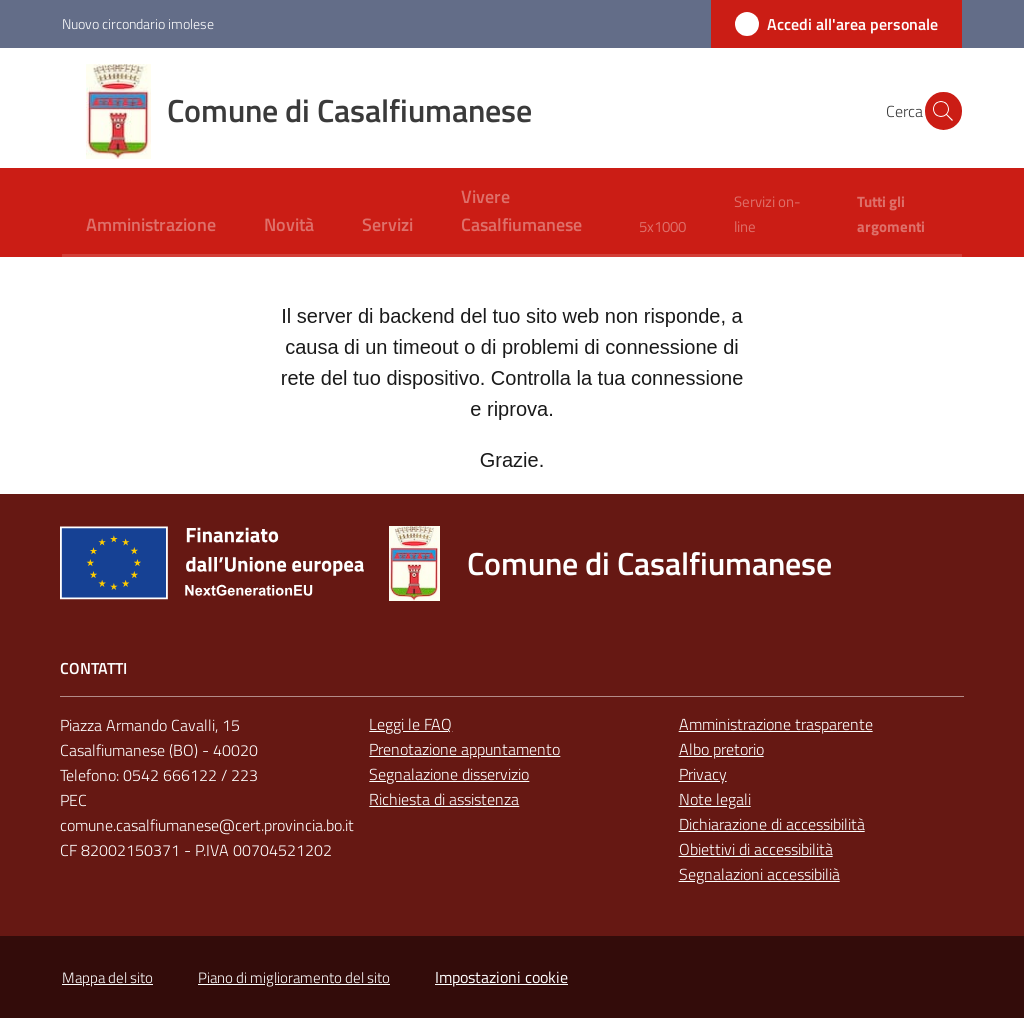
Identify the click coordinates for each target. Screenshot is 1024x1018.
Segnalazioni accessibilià (759, 874)
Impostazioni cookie (501, 977)
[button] (938, 111)
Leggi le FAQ (410, 724)
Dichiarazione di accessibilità (772, 824)
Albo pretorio (721, 749)
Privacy (703, 774)
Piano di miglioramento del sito (294, 977)
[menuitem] (151, 226)
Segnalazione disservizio (449, 774)
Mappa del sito (107, 977)
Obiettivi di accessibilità (756, 849)
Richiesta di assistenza (444, 799)
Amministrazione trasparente (776, 724)
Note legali (715, 799)
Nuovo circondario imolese (138, 23)
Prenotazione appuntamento (464, 749)
